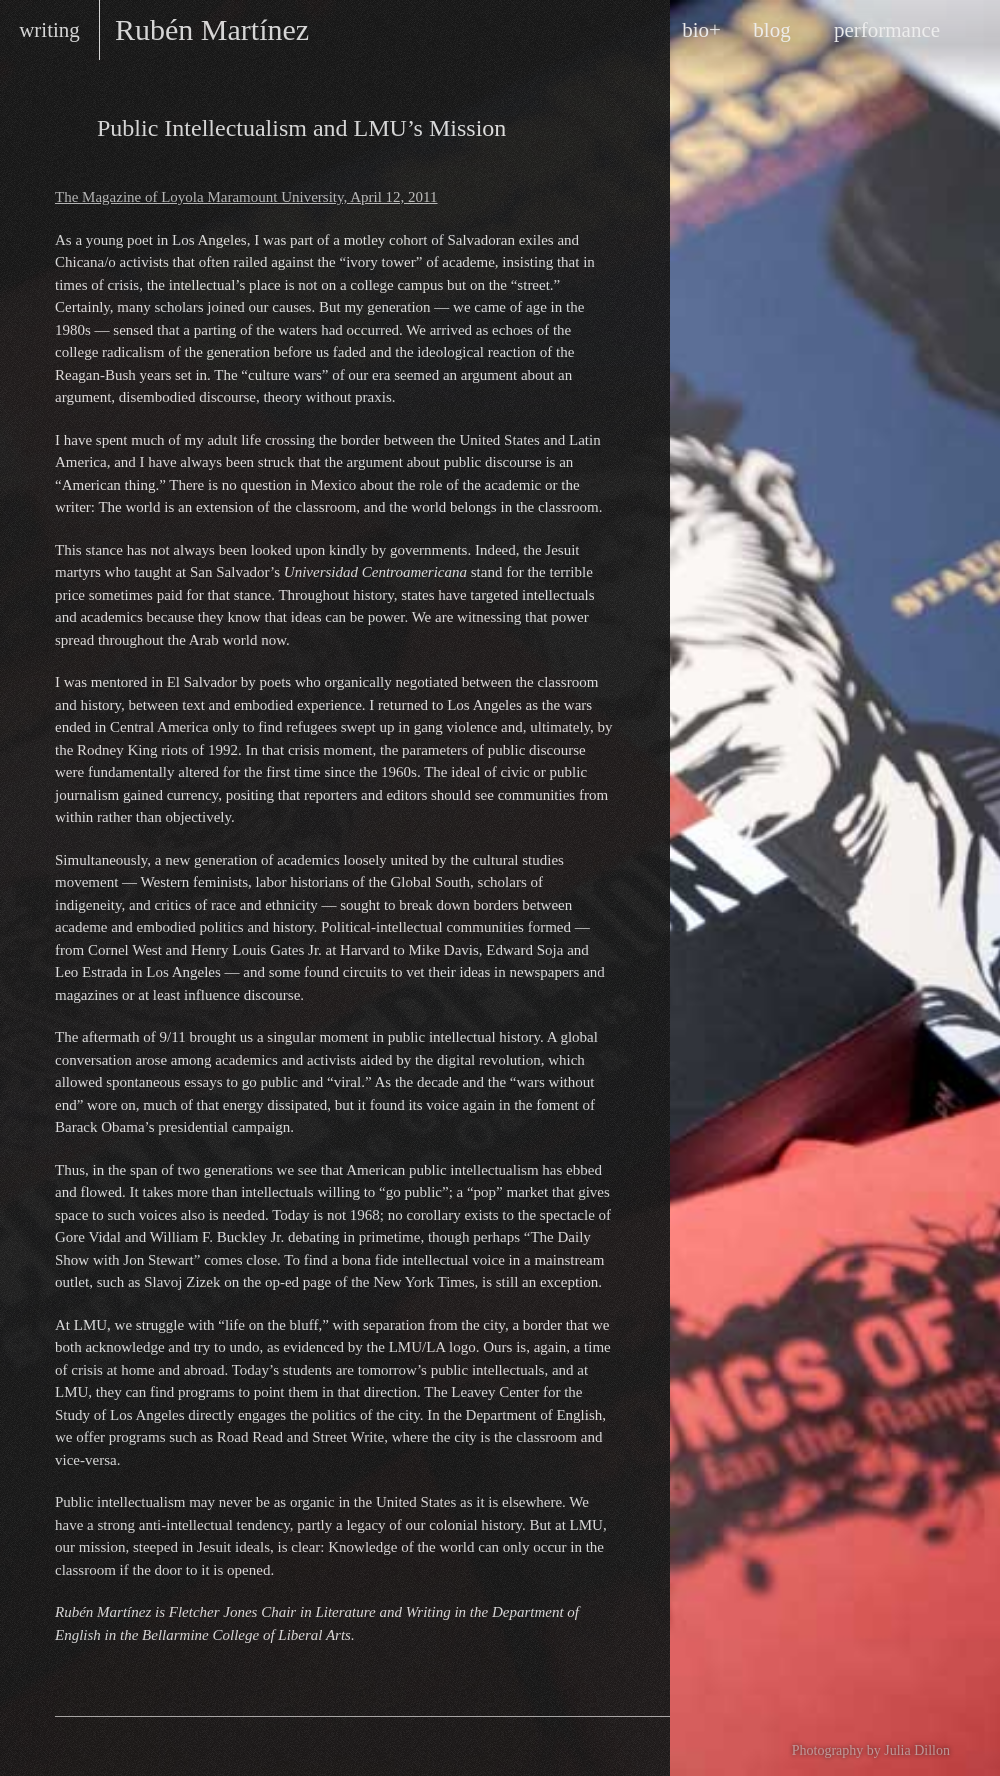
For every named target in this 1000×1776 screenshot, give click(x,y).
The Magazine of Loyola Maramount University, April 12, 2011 (246, 197)
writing (49, 30)
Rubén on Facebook (114, 1747)
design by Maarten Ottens (565, 1746)
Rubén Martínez (212, 29)
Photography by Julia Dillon (871, 1750)
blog (771, 30)
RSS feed (84, 1747)
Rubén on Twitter (144, 1747)
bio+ (701, 30)
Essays (71, 126)
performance (887, 30)
